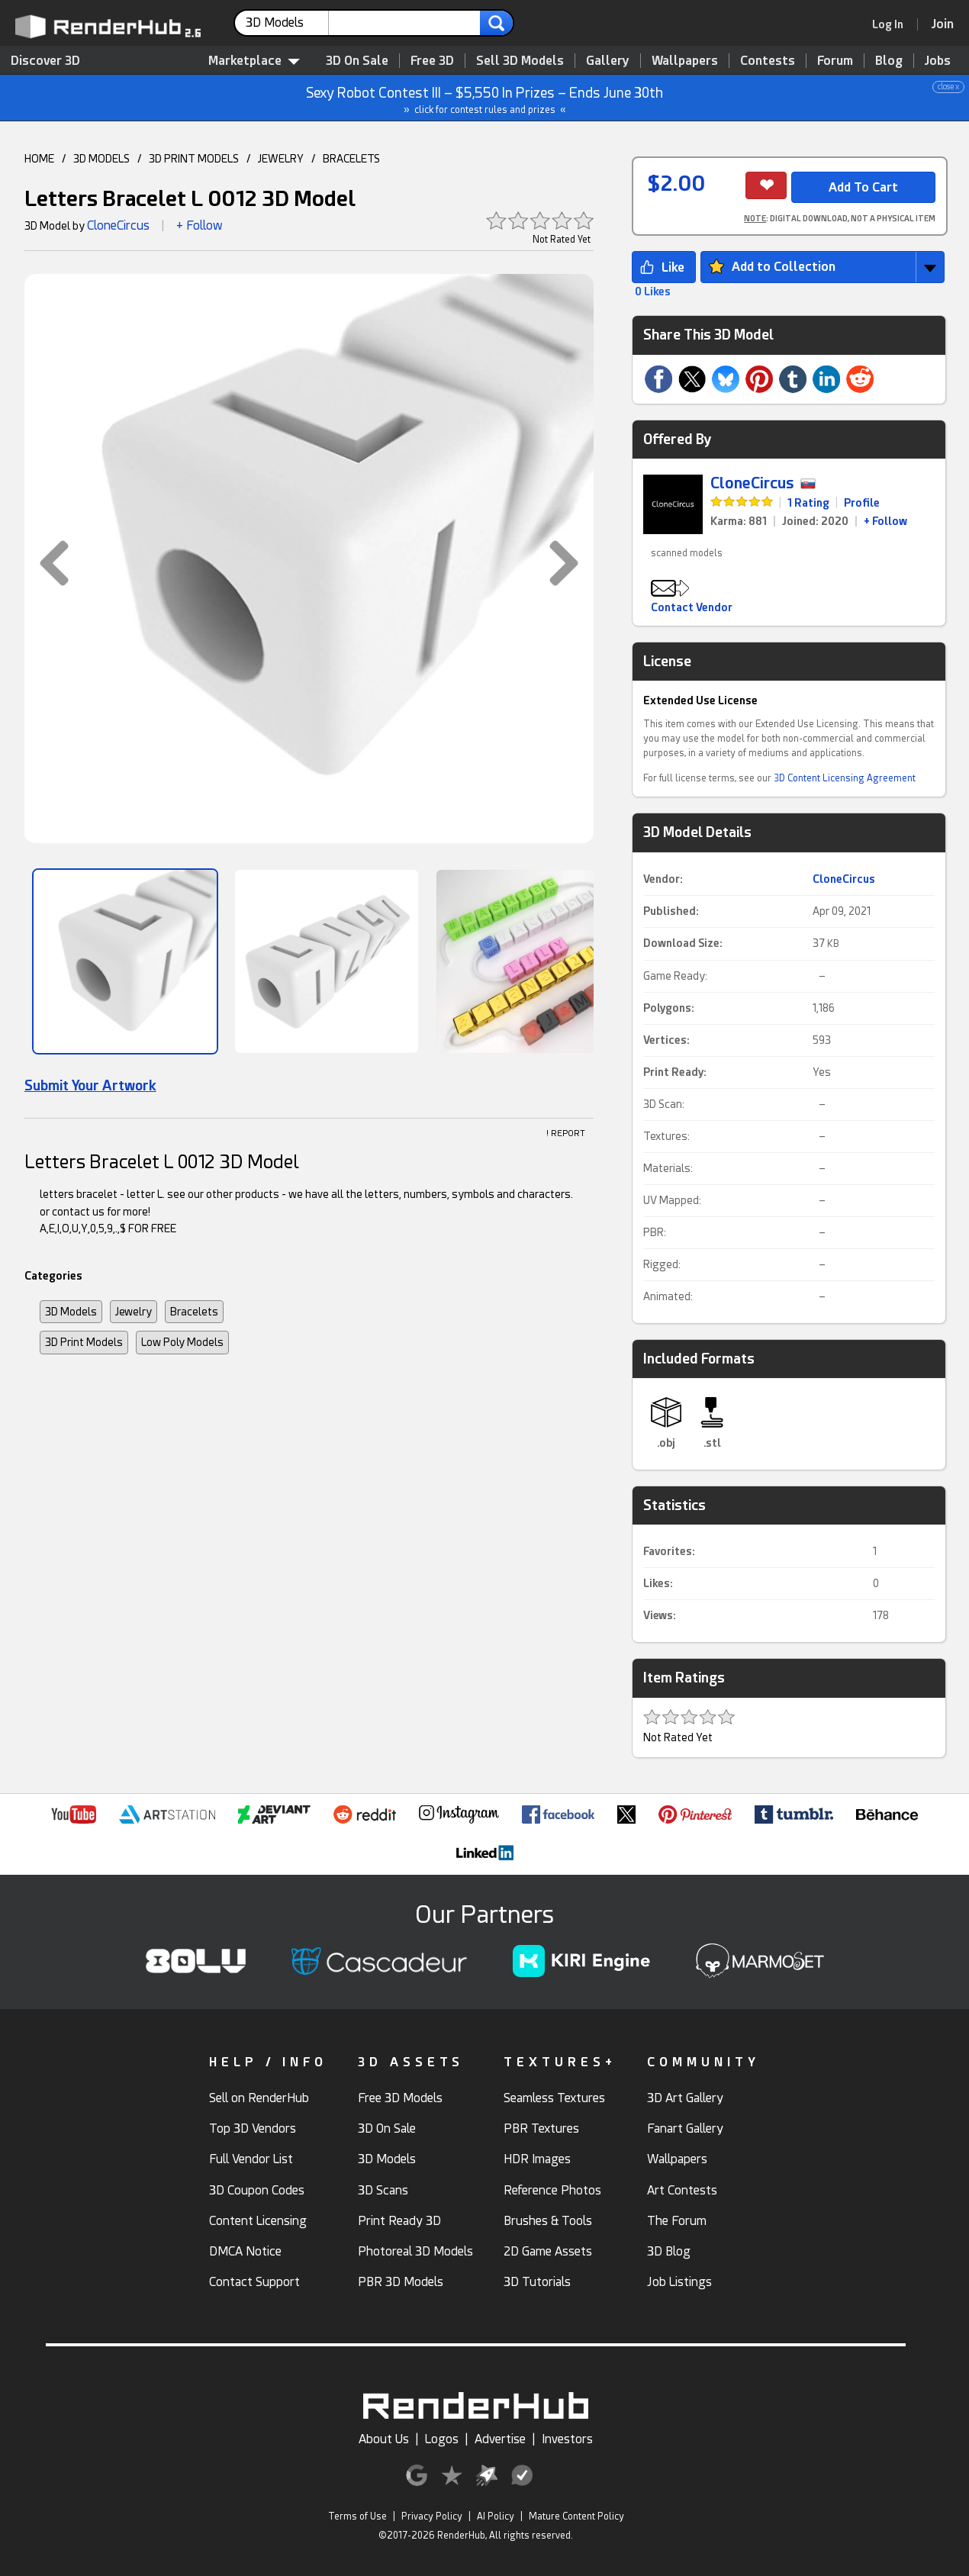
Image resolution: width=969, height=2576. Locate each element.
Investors (567, 2439)
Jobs (938, 60)
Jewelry (133, 1312)
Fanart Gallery (685, 2128)
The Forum (677, 2221)
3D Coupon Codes (256, 2190)
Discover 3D (45, 60)
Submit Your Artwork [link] (90, 1085)
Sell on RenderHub (259, 2098)
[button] (46, 563)
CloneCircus (118, 225)
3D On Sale (357, 60)
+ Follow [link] (885, 521)
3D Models (71, 1312)
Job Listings (679, 2282)
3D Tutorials (537, 2282)
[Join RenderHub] (943, 24)
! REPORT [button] (565, 1133)
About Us (384, 2439)
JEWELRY (281, 159)
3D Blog (669, 2251)
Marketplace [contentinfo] (254, 60)
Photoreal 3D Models (415, 2251)
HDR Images (537, 2159)
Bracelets (194, 1312)
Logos (442, 2439)
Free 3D (432, 60)
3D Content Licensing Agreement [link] (845, 778)
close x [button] (948, 86)
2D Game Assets (548, 2251)
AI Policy (495, 2516)
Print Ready (673, 1072)
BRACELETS (351, 159)
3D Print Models (84, 1342)
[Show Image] (125, 961)
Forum (835, 60)
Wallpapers (685, 60)
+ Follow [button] (199, 225)
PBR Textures (541, 2128)
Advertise (500, 2439)
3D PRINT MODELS (194, 159)
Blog (889, 60)
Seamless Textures (554, 2098)
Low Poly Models (182, 1342)
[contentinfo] (287, 23)
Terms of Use (357, 2516)
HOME (39, 159)
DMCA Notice (245, 2251)
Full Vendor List (251, 2159)
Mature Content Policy (576, 2516)
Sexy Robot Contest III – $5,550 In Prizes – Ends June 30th (485, 98)
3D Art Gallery (685, 2098)
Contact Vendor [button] (691, 607)
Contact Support (254, 2282)
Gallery (607, 60)
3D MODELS (101, 159)
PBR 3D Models (400, 2282)
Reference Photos (552, 2190)
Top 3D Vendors (252, 2128)
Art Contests (682, 2190)
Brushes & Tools (548, 2221)
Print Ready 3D (399, 2221)
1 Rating (808, 503)
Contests (767, 60)
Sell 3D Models (520, 60)
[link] (893, 24)
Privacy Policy (431, 2516)
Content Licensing (258, 2221)
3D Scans (383, 2190)
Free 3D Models (400, 2098)
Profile (862, 503)
